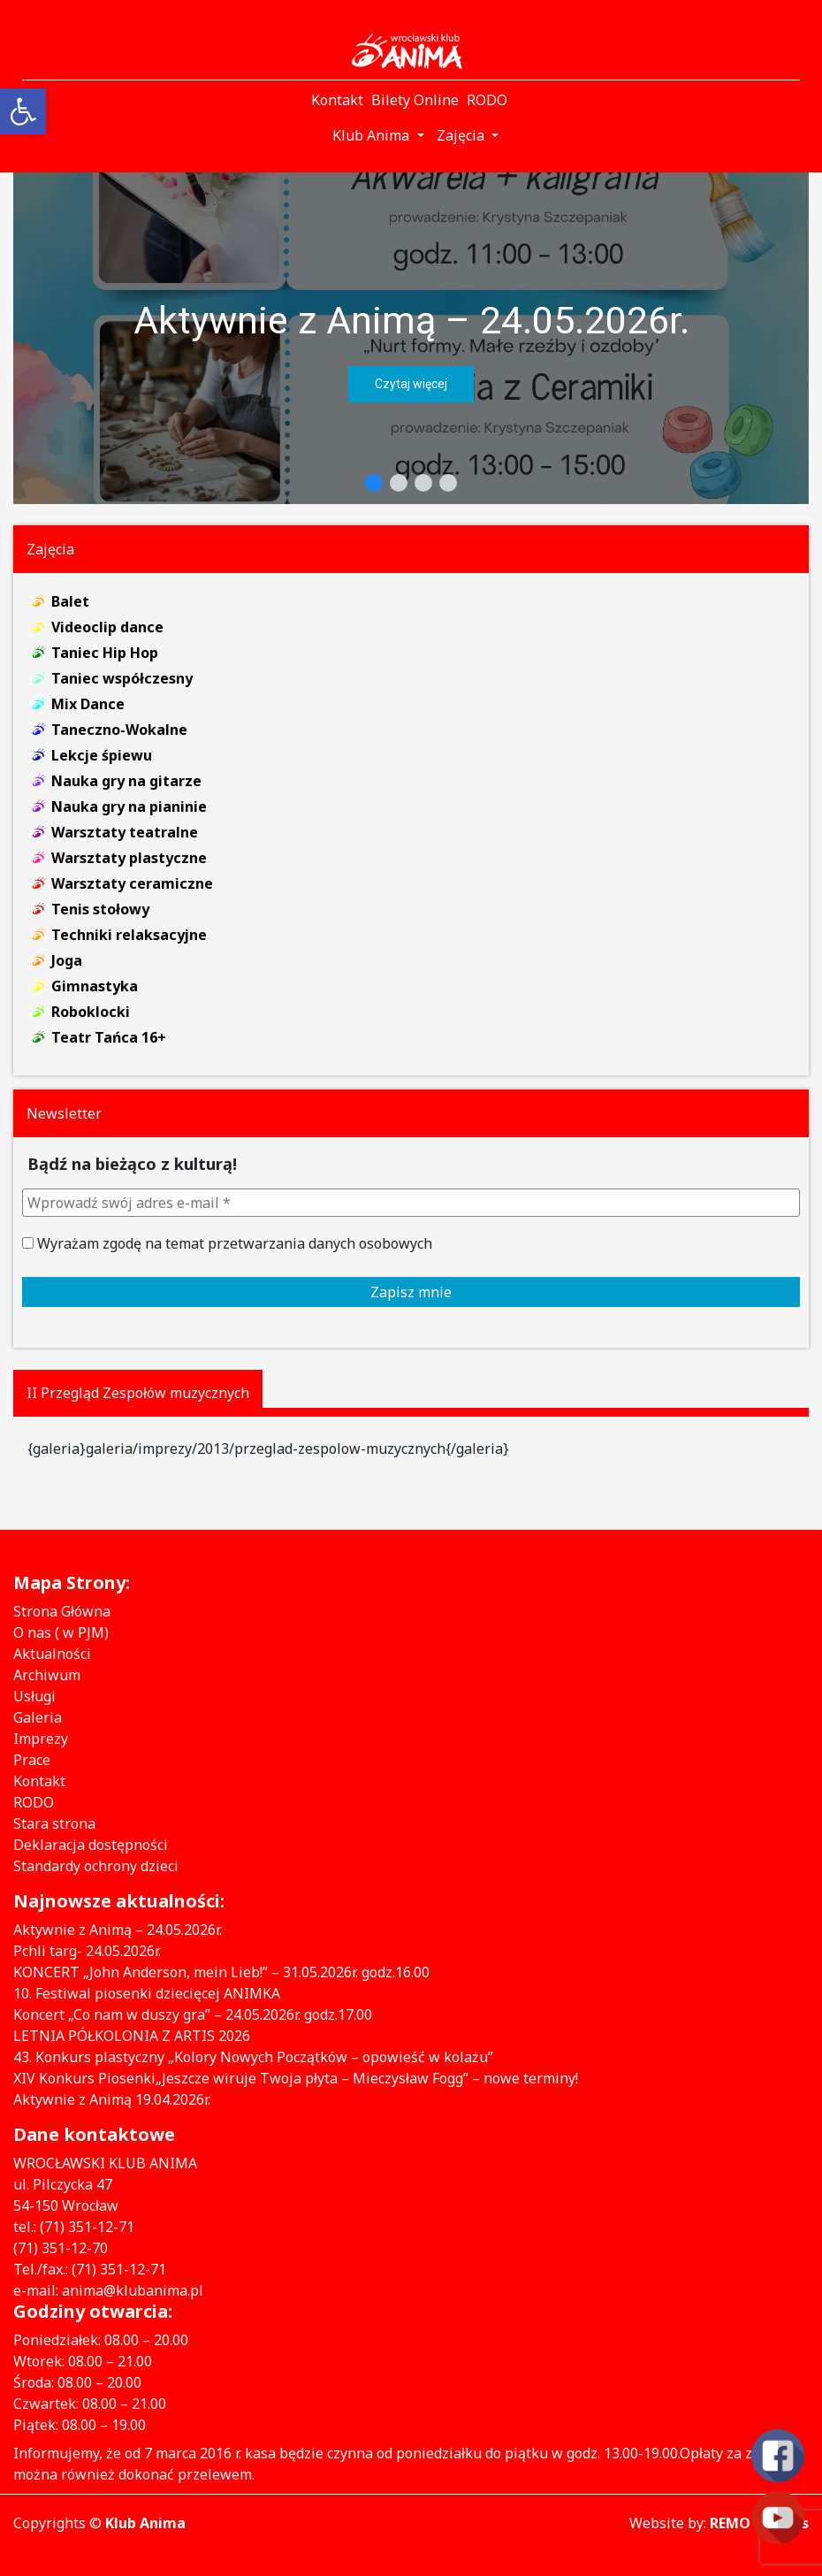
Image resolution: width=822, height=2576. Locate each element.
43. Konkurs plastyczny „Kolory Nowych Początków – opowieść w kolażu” (253, 2057)
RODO (33, 1802)
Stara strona (54, 1823)
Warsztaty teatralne (124, 832)
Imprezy (40, 1738)
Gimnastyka (94, 986)
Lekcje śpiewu (101, 755)
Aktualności (52, 1653)
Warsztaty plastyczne (129, 858)
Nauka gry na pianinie (129, 806)
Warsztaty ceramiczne (132, 883)
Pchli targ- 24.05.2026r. (87, 1951)
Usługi (34, 1696)
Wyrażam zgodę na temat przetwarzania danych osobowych (227, 1243)
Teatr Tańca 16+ (108, 1037)
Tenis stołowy (100, 909)
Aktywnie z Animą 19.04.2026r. (111, 2099)
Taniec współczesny (122, 678)
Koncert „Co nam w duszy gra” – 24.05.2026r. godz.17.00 (192, 2014)
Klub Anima (145, 2523)
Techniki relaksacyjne (129, 934)
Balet (70, 601)
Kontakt (39, 1781)
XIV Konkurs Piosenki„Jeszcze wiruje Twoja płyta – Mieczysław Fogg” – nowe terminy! (295, 2078)
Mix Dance (88, 704)
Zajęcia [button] (462, 135)
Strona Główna (61, 1611)
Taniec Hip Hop (104, 652)
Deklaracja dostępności (90, 1844)
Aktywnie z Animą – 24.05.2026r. (411, 320)
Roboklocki (90, 1011)
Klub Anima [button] (372, 135)
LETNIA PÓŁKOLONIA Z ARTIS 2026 (131, 2035)
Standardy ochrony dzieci (96, 1866)
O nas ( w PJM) (61, 1632)
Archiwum (46, 1675)
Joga (66, 960)
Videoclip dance (107, 627)
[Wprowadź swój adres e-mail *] (411, 1203)
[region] (411, 338)
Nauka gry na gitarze (126, 781)
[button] (411, 338)
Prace (31, 1760)
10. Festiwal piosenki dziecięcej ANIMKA (146, 1993)
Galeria (37, 1717)
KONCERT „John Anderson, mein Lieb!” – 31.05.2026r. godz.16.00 (221, 1972)
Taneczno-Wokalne (119, 729)
